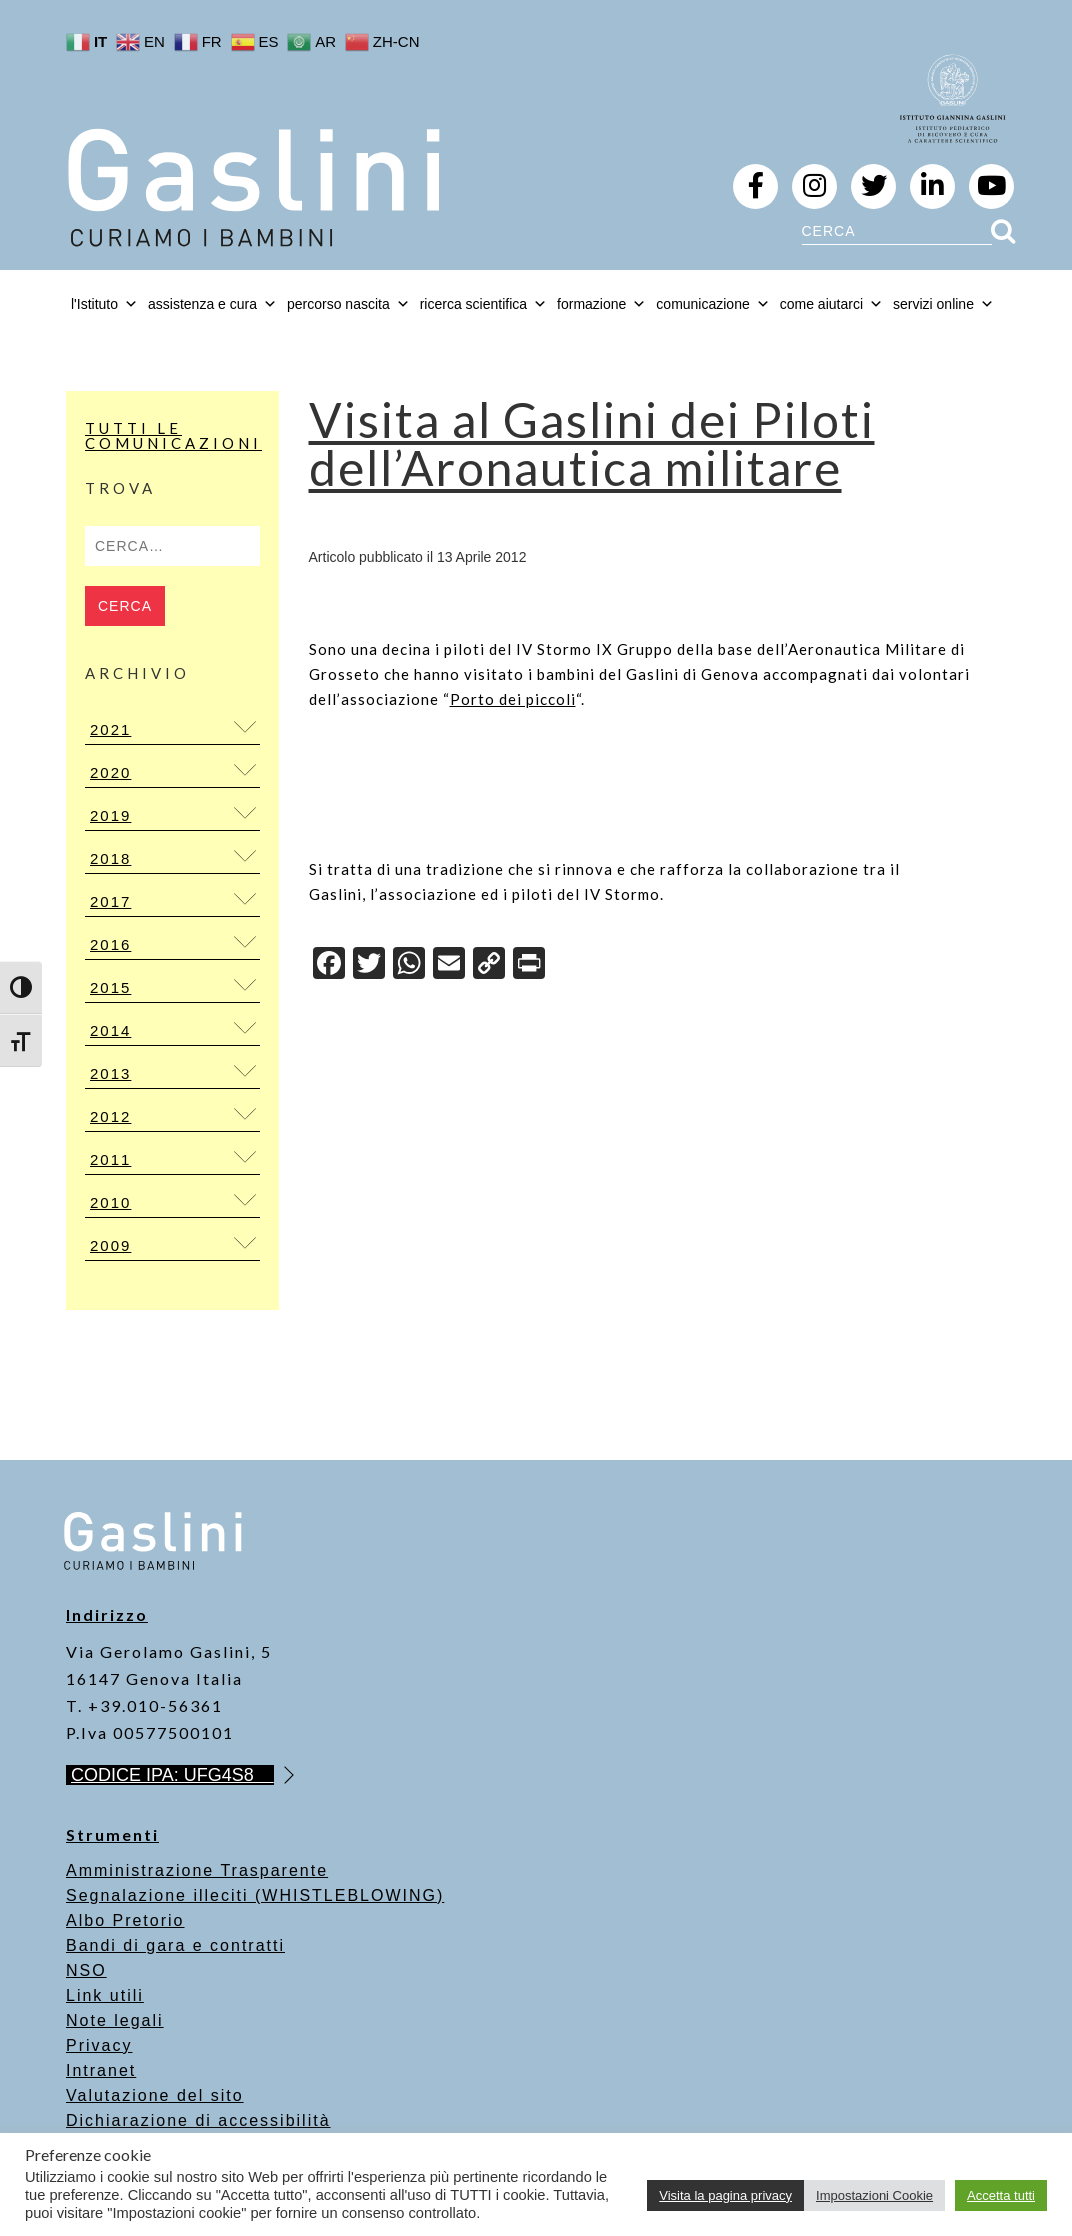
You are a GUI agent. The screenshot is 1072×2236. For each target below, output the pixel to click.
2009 (110, 1245)
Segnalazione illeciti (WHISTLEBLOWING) (255, 1895)
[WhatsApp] (409, 965)
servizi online (943, 304)
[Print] (529, 965)
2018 (110, 858)
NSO (86, 1970)
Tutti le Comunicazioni (173, 435)
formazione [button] (601, 304)
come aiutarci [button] (831, 304)
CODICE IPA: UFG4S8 (172, 1775)
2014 (110, 1030)
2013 (110, 1073)
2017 (110, 901)
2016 (110, 944)
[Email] (449, 965)
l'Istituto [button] (104, 304)
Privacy (99, 2045)
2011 (110, 1159)
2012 (110, 1116)
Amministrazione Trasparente (197, 1870)
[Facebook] (329, 965)
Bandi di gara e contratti (175, 1945)
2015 (110, 987)
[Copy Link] (489, 965)
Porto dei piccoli (513, 699)
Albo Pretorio (125, 1920)
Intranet (101, 2070)
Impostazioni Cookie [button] (874, 2195)
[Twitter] (369, 965)
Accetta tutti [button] (1001, 2195)
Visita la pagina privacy (725, 2195)
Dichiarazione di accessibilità (198, 2120)
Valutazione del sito (155, 2095)
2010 (110, 1202)
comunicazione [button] (712, 304)
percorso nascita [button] (348, 304)
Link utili (105, 1995)
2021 (110, 729)
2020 (110, 772)
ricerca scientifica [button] (483, 304)
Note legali (115, 2020)
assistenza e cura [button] (212, 304)
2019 (110, 815)
